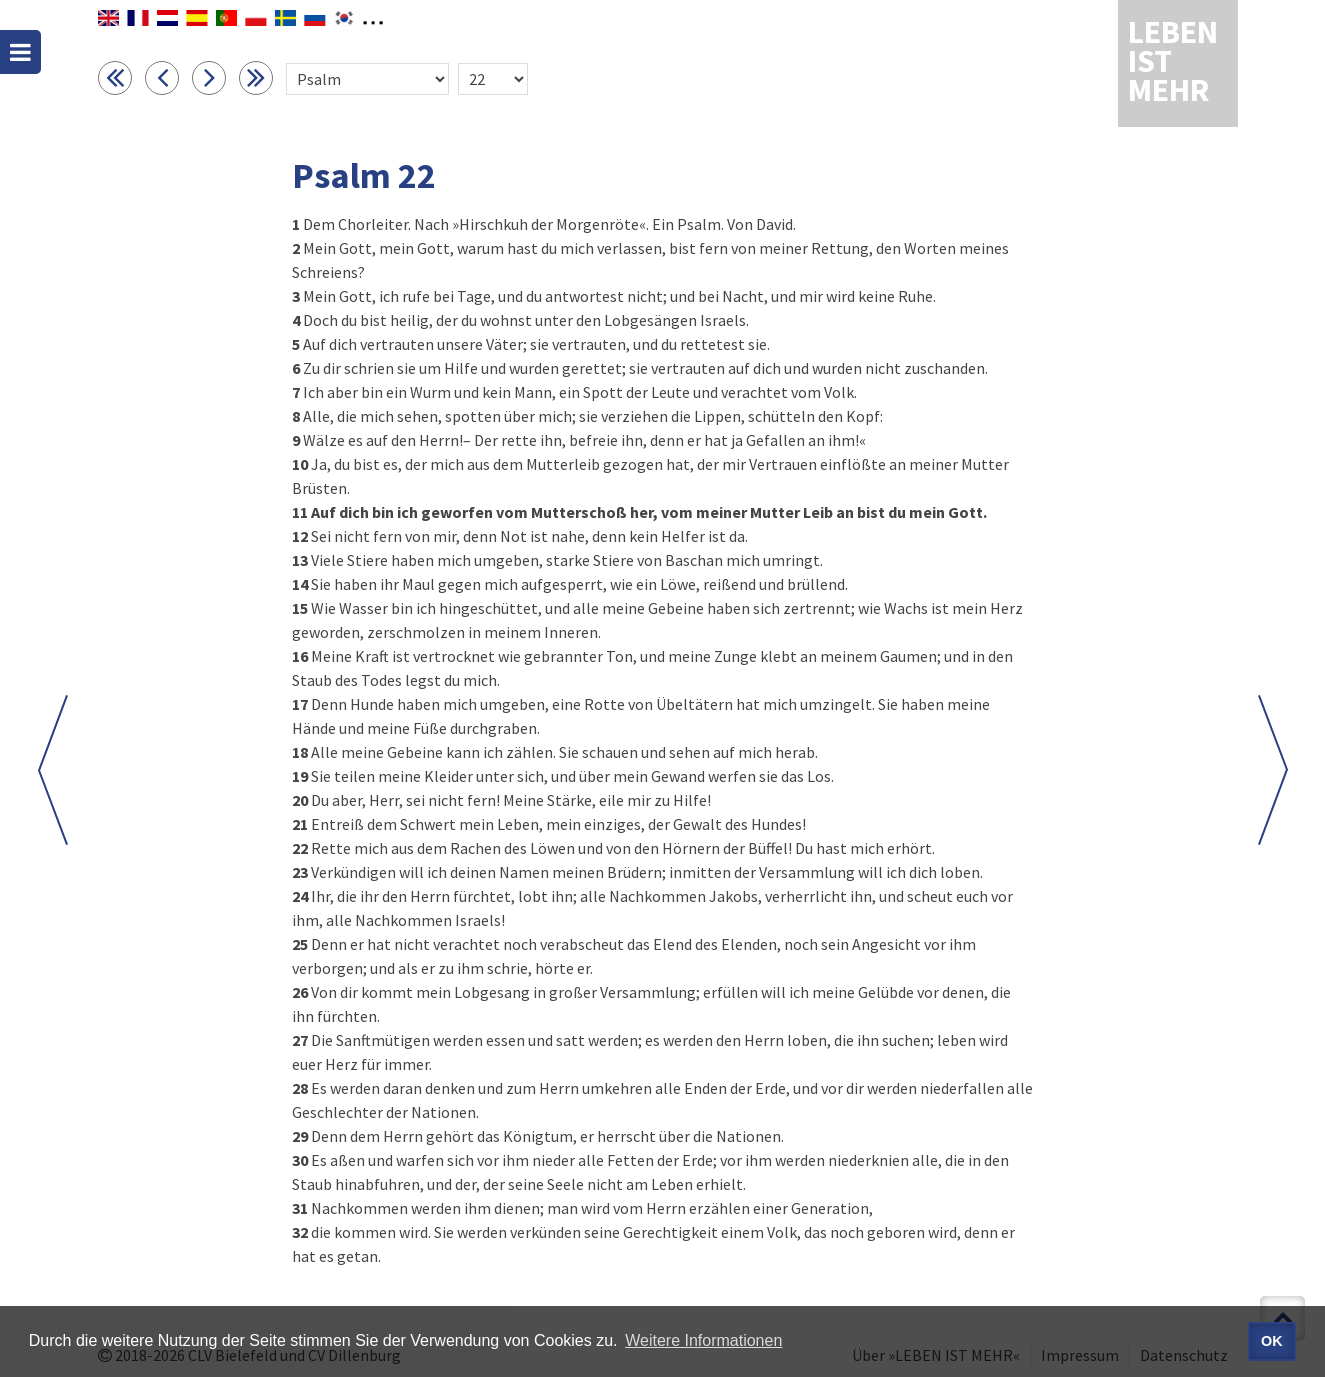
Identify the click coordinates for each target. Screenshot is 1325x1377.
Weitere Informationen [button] (703, 1340)
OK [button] (1272, 1341)
